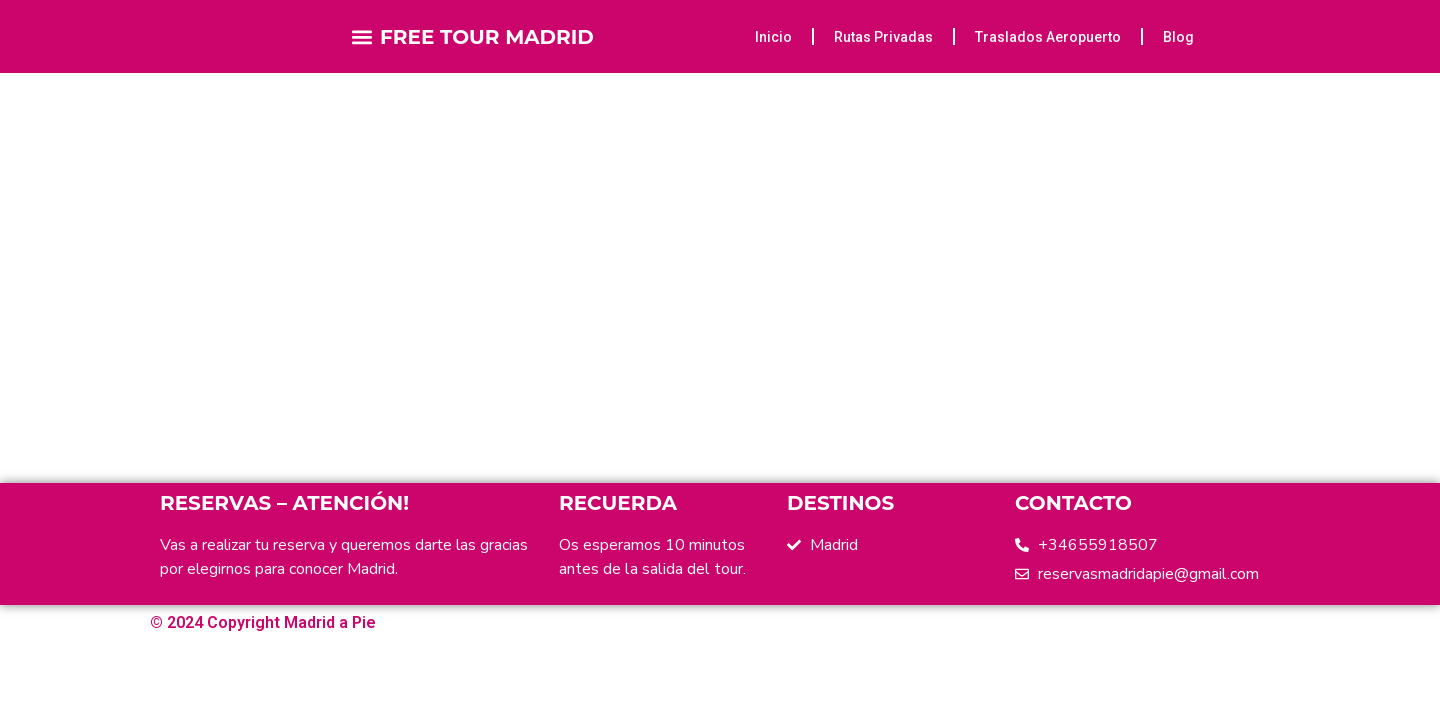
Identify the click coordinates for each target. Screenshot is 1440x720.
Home (621, 222)
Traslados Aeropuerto (1048, 37)
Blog (1178, 37)
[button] (362, 36)
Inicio (773, 37)
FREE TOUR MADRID (487, 37)
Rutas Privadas (883, 37)
